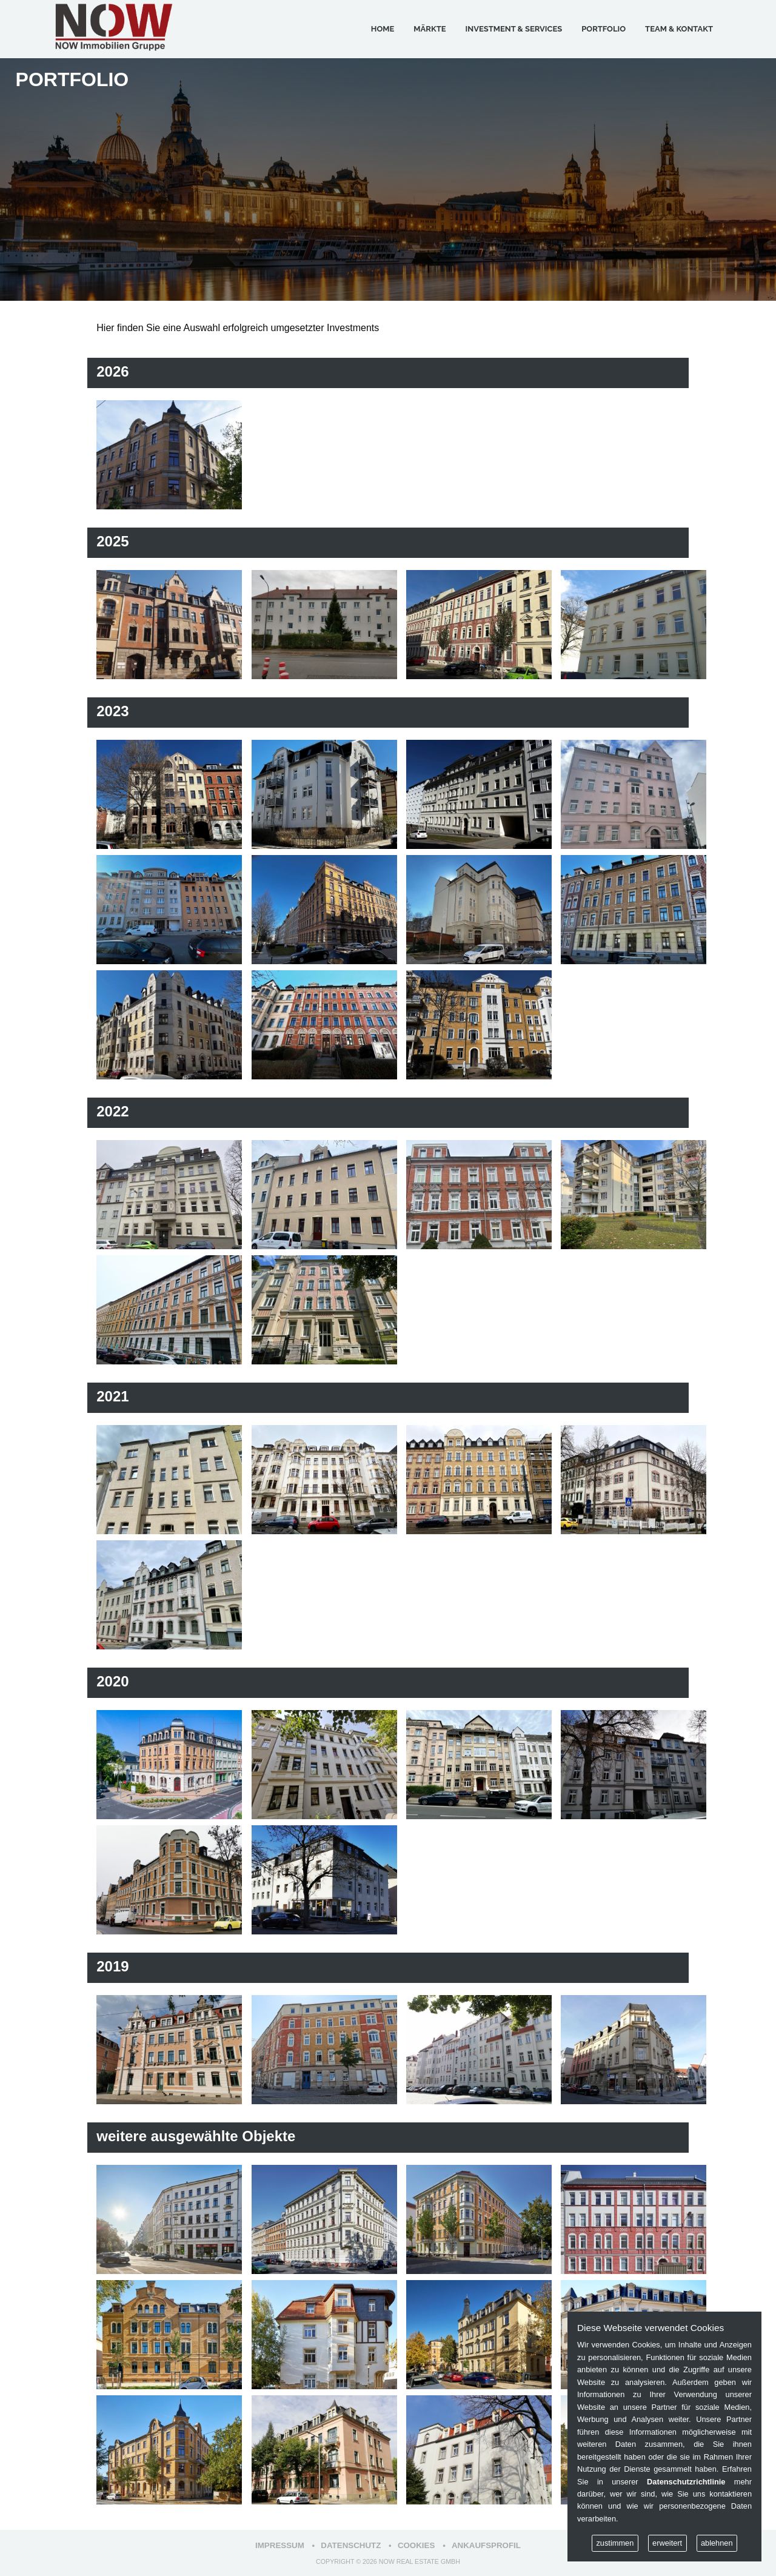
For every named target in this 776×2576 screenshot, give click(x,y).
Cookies (416, 2545)
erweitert (667, 2542)
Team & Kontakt (679, 28)
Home (383, 28)
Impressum (279, 2545)
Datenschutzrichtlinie (686, 2481)
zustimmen (615, 2542)
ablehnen (717, 2542)
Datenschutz (351, 2545)
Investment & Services (514, 28)
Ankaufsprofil (486, 2545)
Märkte (429, 28)
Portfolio (603, 28)
